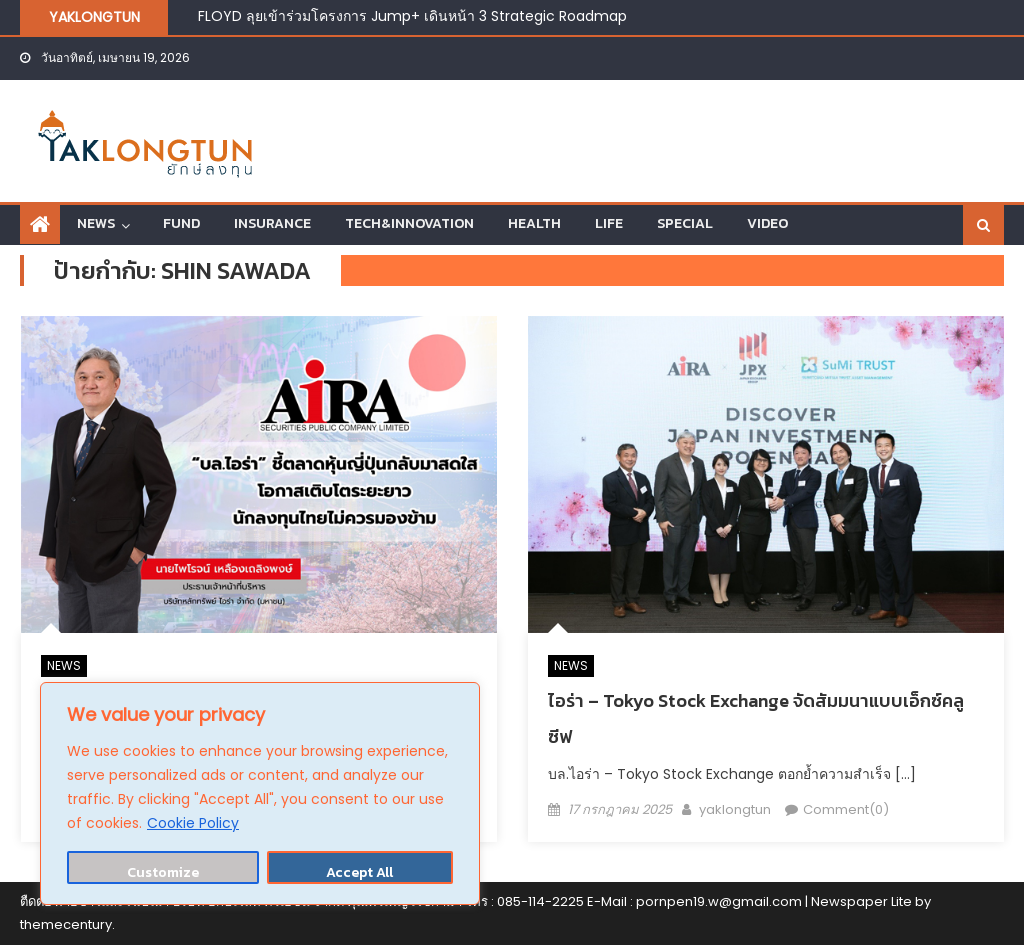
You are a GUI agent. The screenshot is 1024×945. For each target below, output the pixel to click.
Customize (163, 872)
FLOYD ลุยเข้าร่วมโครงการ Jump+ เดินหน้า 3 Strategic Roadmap (412, 16)
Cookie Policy (193, 823)
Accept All (359, 872)
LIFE (609, 223)
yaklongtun (735, 809)
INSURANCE (272, 223)
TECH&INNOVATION (409, 223)
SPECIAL (685, 223)
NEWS (96, 223)
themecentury (66, 924)
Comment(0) (846, 809)
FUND (181, 223)
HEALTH (534, 223)
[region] (260, 793)
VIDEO (767, 223)
